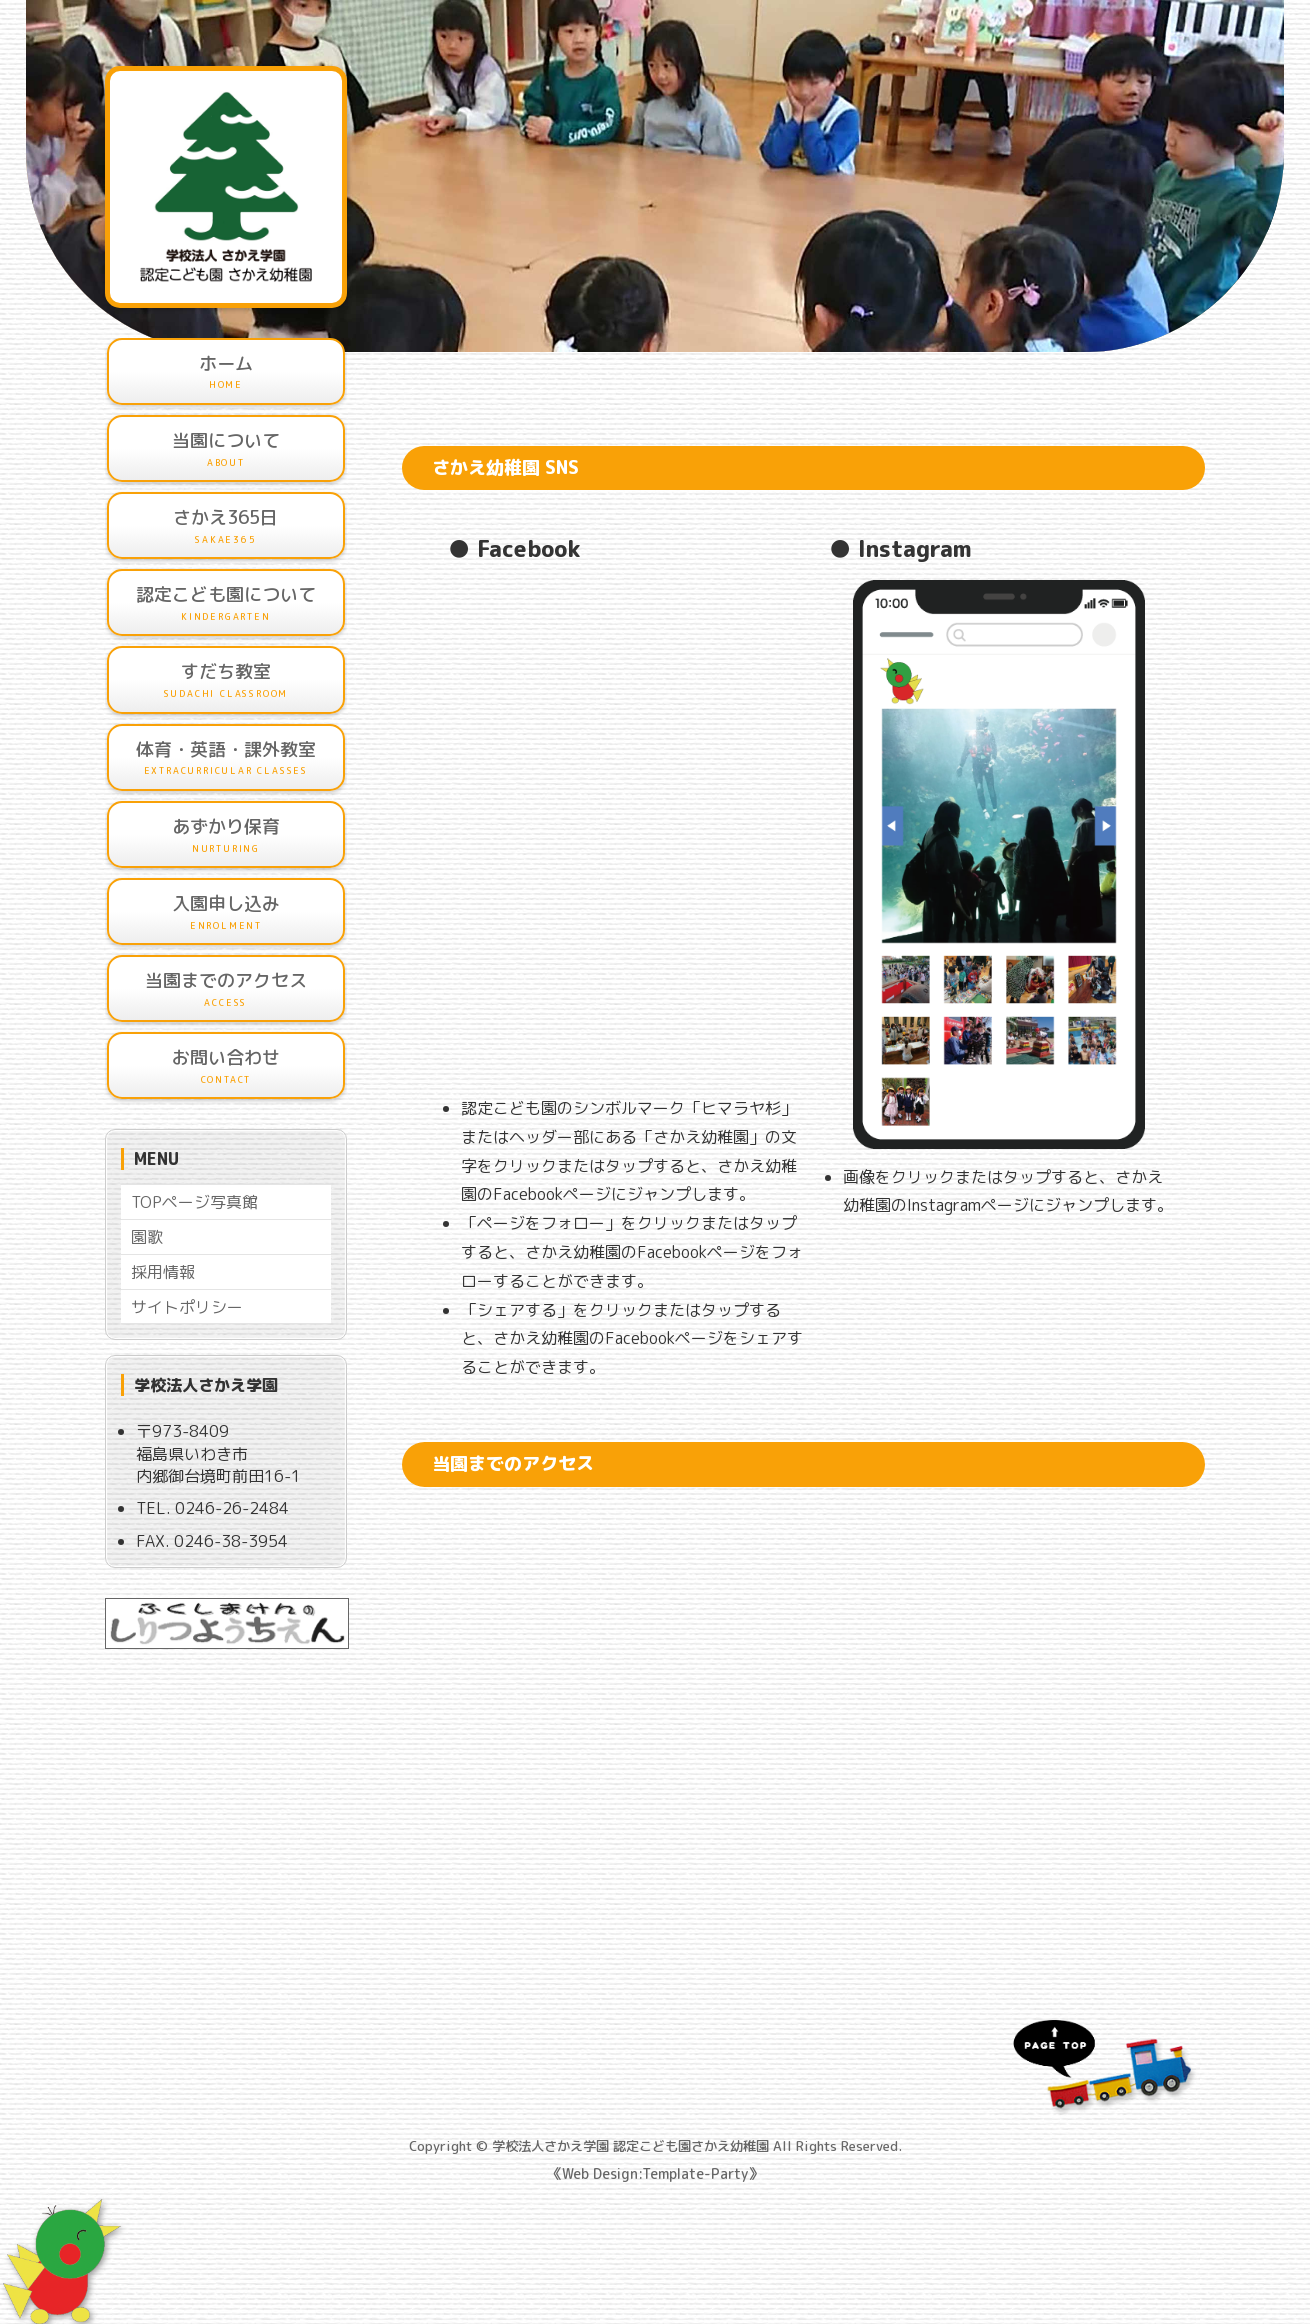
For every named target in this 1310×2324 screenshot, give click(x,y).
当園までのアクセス (226, 989)
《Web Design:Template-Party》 (655, 2173)
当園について (226, 449)
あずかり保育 (226, 835)
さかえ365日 (226, 526)
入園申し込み (226, 912)
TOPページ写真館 (194, 1202)
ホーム (226, 372)
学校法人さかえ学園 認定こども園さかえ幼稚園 (630, 2146)
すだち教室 (226, 680)
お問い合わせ (226, 1066)
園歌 (147, 1237)
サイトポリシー (187, 1307)
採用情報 (163, 1272)
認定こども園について (226, 603)
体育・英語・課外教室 (226, 758)
